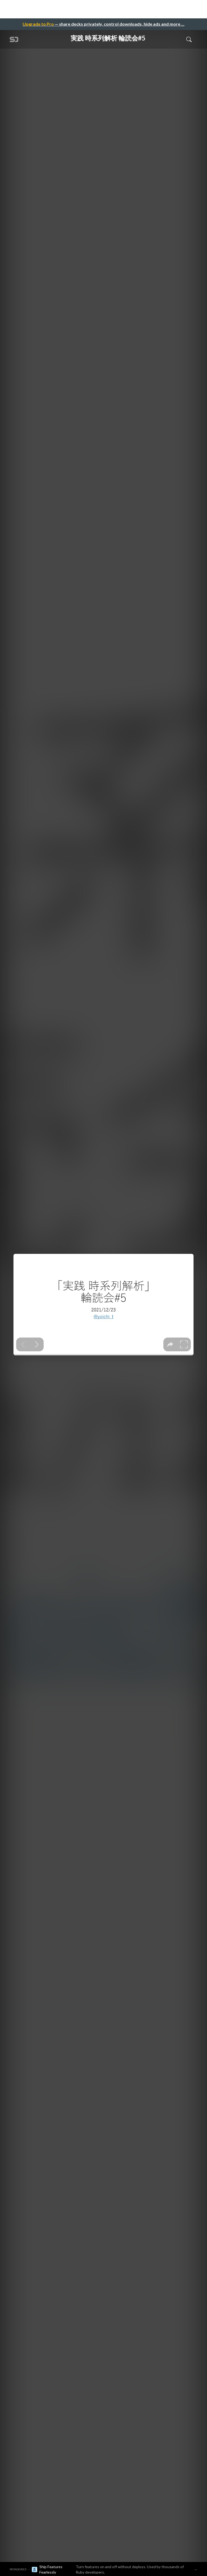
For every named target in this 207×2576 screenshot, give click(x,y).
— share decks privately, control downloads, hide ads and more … (103, 23)
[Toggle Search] (189, 39)
